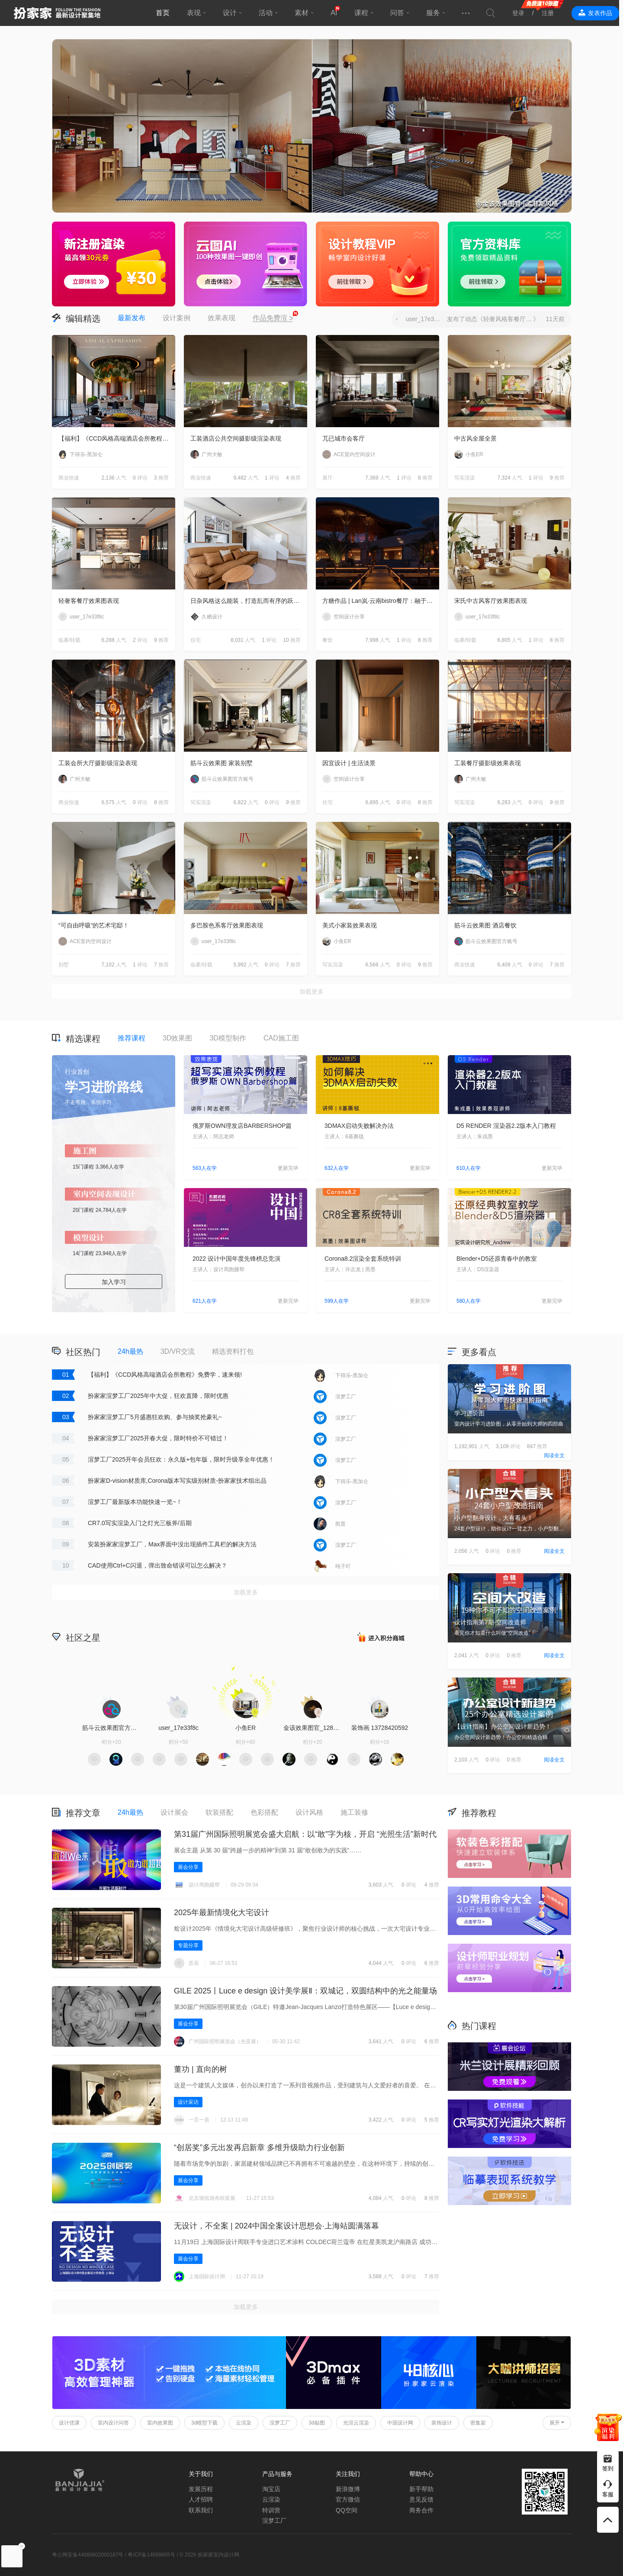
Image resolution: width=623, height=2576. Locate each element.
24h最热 (130, 1351)
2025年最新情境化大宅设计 (221, 1912)
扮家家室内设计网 (57, 13)
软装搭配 (219, 1812)
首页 (165, 12)
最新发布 (131, 318)
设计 (232, 12)
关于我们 (201, 2473)
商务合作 (421, 2510)
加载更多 (311, 991)
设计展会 (174, 1812)
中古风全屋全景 (475, 438)
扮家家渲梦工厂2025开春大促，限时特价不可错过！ (158, 1438)
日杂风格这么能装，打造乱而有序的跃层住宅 (248, 600)
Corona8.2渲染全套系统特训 (362, 1258)
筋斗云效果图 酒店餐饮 (485, 925)
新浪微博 (348, 2489)
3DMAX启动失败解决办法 (359, 1125)
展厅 (327, 478)
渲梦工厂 (280, 2423)
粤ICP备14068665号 (151, 2555)
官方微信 (348, 2499)
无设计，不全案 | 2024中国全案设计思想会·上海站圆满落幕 (276, 2226)
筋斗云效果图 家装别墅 (221, 763)
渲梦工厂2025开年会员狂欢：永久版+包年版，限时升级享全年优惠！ (181, 1459)
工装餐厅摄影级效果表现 (487, 763)
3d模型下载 (204, 2423)
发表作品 (604, 13)
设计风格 (309, 1812)
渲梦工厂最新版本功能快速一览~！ (135, 1501)
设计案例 (176, 318)
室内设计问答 (113, 2423)
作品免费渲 (273, 318)
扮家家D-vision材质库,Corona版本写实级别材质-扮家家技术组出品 (177, 1480)
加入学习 (114, 1281)
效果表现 (221, 318)
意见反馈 (421, 2499)
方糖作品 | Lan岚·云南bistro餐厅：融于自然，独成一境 (380, 600)
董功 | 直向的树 (200, 2069)
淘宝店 (271, 2489)
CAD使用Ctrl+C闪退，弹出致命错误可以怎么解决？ (157, 1565)
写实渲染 (464, 478)
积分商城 (381, 1637)
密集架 (478, 2423)
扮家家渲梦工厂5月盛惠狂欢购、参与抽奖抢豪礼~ (155, 1417)
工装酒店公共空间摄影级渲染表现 (235, 438)
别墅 (63, 965)
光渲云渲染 (356, 2423)
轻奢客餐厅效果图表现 (88, 600)
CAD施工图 (281, 1038)
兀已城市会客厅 (343, 438)
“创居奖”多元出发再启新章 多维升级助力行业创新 (259, 2147)
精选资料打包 (233, 1351)
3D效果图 (177, 1038)
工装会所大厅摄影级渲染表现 (97, 763)
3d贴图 (316, 2423)
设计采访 (188, 2102)
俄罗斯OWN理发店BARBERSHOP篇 (242, 1125)
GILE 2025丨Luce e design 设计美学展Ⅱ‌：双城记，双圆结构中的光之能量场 (305, 1991)
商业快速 (68, 478)
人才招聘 (201, 2499)
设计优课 (69, 2423)
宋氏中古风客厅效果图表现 (490, 600)
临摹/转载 (69, 640)
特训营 (271, 2510)
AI (336, 12)
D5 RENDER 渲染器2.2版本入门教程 (506, 1125)
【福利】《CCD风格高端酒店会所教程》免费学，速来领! (116, 438)
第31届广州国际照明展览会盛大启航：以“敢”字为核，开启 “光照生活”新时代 (305, 1834)
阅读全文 (554, 1455)
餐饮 (327, 640)
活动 (268, 12)
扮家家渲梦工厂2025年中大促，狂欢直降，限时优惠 (158, 1395)
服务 (435, 12)
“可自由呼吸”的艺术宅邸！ (93, 925)
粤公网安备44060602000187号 (87, 2555)
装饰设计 (441, 2423)
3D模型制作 (227, 1038)
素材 (304, 12)
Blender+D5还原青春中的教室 (496, 1258)
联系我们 (201, 2510)
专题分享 (188, 1945)
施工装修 (354, 1812)
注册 (552, 13)
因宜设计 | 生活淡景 (349, 763)
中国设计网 (400, 2423)
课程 (363, 12)
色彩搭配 (264, 1812)
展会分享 (188, 1867)
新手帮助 (421, 2489)
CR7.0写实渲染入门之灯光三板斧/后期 (140, 1523)
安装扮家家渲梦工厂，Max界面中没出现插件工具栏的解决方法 (172, 1544)
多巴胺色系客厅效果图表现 (226, 925)
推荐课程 (131, 1038)
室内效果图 (160, 2423)
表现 (196, 12)
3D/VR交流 (178, 1351)
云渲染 (243, 2423)
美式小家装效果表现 (349, 925)
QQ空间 (346, 2510)
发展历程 (201, 2489)
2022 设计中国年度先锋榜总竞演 (236, 1258)
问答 (399, 12)
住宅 (195, 640)
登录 (522, 13)
